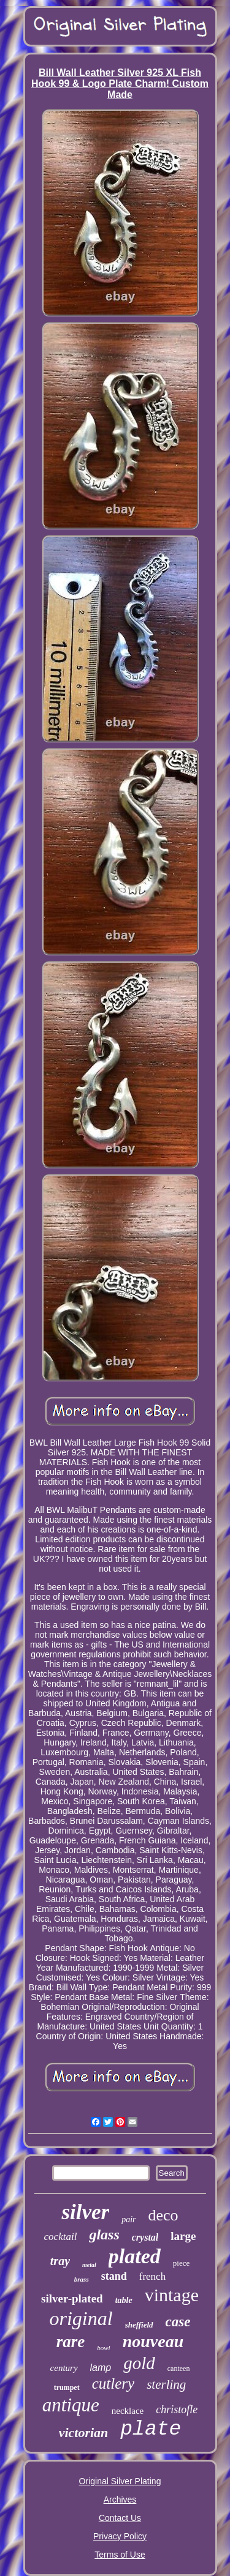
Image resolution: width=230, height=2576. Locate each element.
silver (85, 2212)
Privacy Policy (120, 2536)
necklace (128, 2411)
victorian (84, 2432)
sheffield (139, 2324)
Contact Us (120, 2518)
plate (150, 2429)
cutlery (113, 2383)
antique (70, 2405)
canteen (178, 2368)
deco (163, 2215)
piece (181, 2263)
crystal (145, 2237)
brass (81, 2279)
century (64, 2368)
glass (104, 2234)
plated (135, 2256)
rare (70, 2341)
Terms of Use (119, 2554)
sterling (166, 2384)
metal (89, 2264)
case (178, 2321)
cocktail (60, 2236)
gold (139, 2363)
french (152, 2276)
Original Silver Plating (120, 2481)
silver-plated (72, 2298)
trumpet (67, 2387)
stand (114, 2276)
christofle (176, 2409)
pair (128, 2219)
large (183, 2236)
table (123, 2300)
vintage (172, 2295)
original (81, 2318)
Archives (120, 2499)
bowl (103, 2347)
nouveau (153, 2341)
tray (60, 2261)
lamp (101, 2367)
